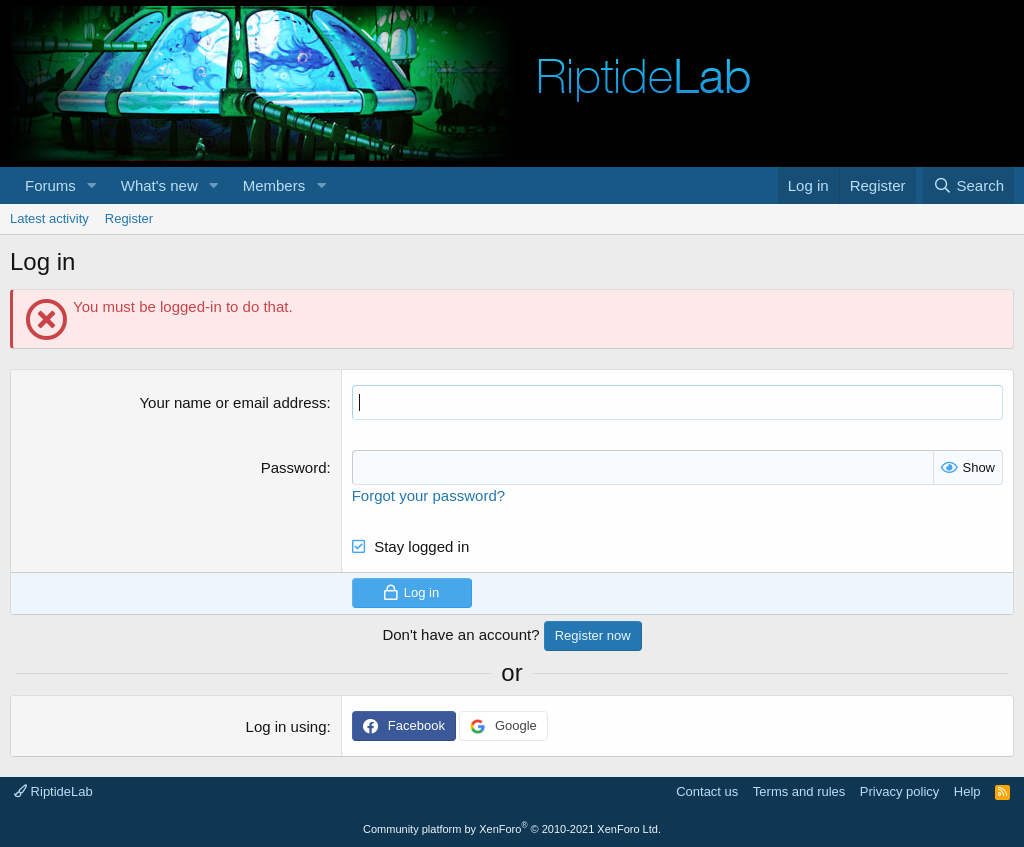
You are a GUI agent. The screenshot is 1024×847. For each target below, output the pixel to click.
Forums (50, 185)
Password (294, 467)
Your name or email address (232, 402)
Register (129, 218)
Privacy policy (899, 791)
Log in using (286, 726)
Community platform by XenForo (512, 829)
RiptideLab (53, 791)
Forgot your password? (428, 495)
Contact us (707, 791)
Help (967, 791)
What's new (159, 185)
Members (274, 185)
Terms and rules (799, 791)
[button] (92, 185)
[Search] (968, 185)
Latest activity (49, 218)
